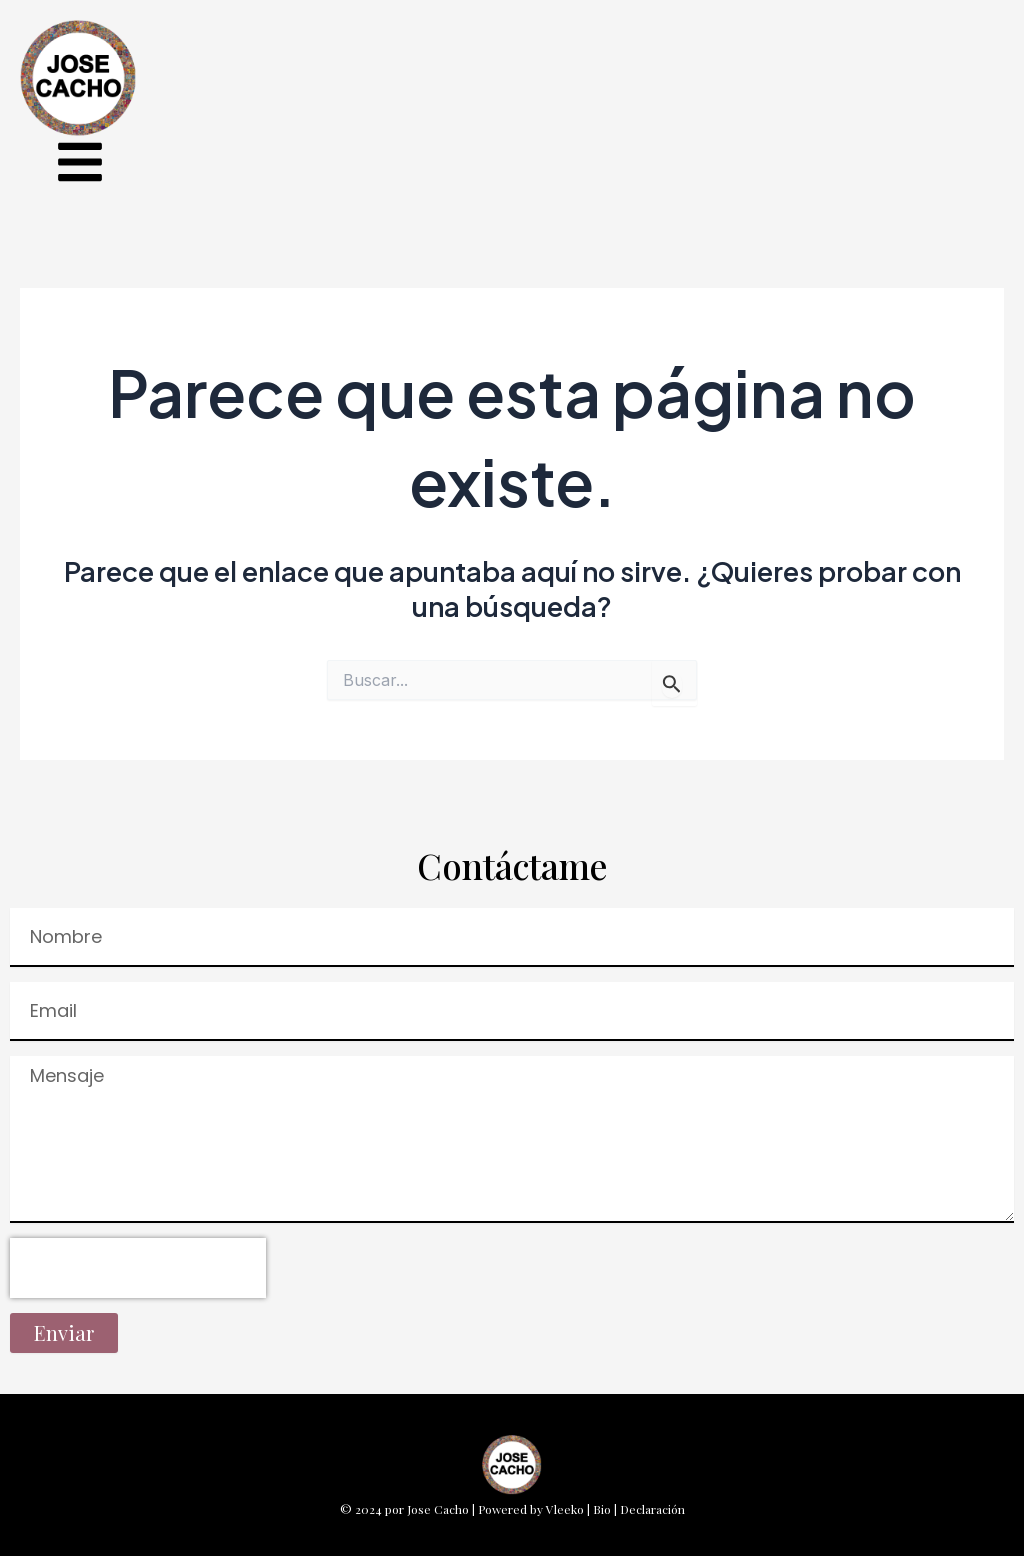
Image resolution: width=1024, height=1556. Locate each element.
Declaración (652, 1509)
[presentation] (138, 1268)
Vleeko (565, 1509)
